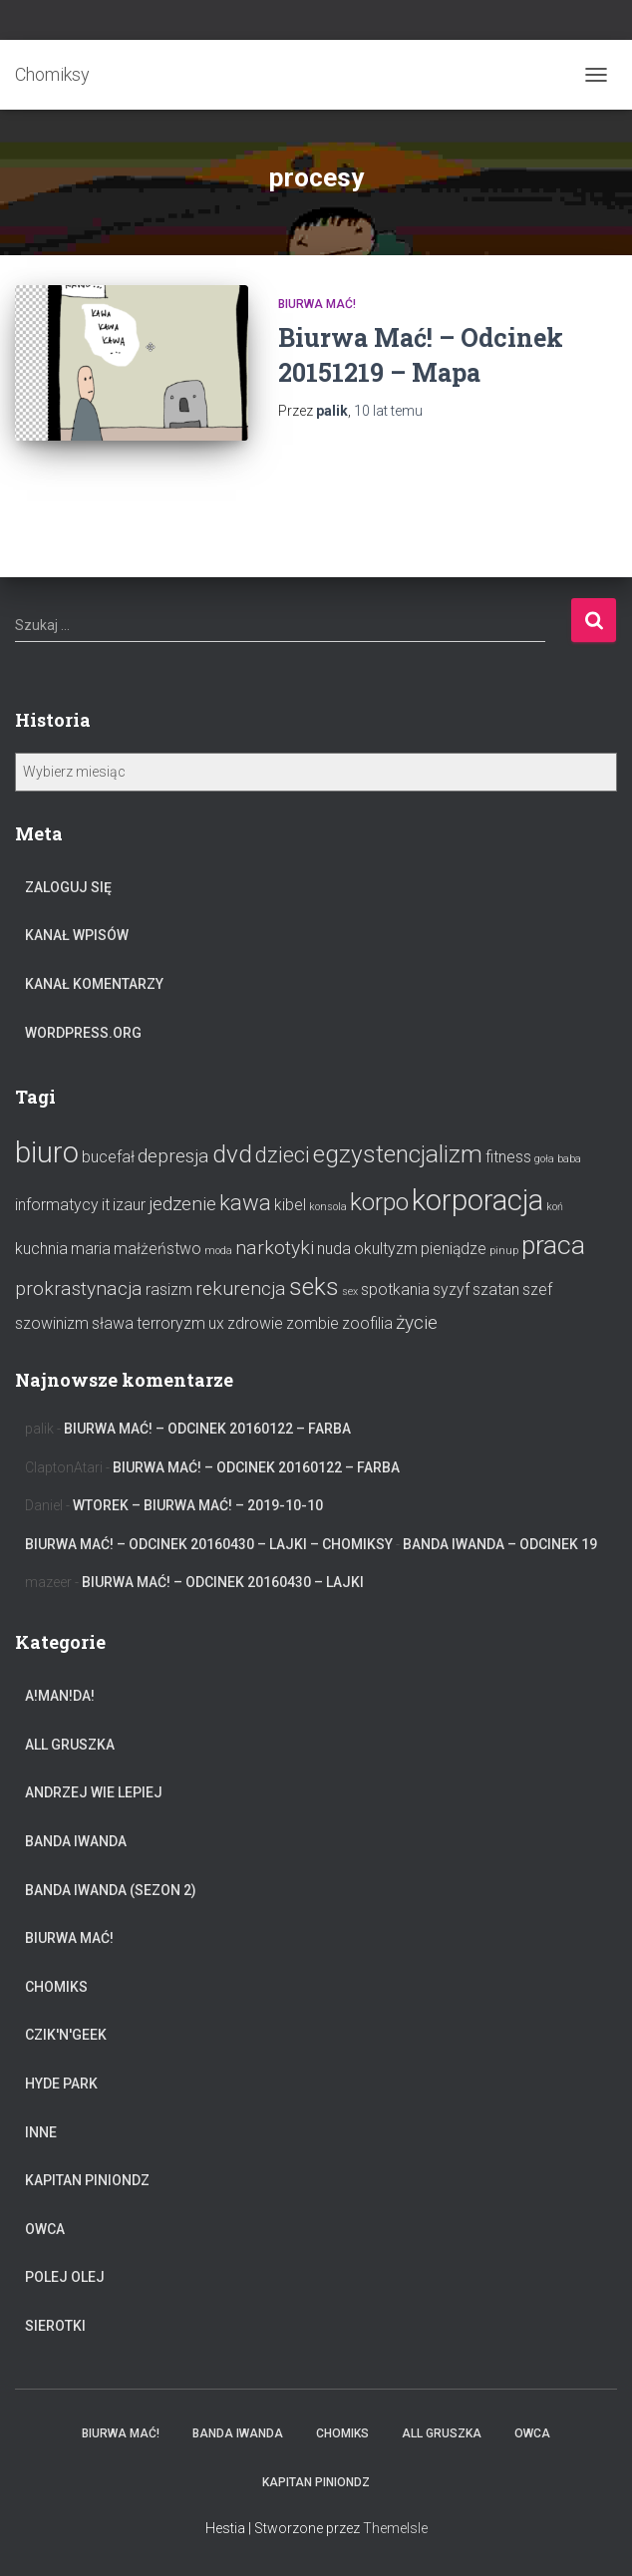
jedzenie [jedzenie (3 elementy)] (182, 1203)
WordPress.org (83, 1033)
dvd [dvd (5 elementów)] (232, 1153)
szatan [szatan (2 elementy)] (496, 1289)
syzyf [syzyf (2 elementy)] (451, 1289)
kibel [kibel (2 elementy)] (290, 1204)
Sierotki (55, 2326)
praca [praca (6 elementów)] (553, 1244)
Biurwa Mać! (317, 304)
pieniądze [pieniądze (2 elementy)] (453, 1248)
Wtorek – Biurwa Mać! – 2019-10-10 (198, 1505)
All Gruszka (70, 1745)
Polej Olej (65, 2277)
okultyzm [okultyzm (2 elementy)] (386, 1248)
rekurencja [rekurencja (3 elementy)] (240, 1288)
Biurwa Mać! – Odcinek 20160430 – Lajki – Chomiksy (209, 1544)
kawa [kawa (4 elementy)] (245, 1202)
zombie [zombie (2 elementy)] (312, 1323)
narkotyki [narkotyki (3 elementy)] (274, 1247)
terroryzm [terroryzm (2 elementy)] (171, 1323)
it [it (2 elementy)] (106, 1204)
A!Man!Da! (60, 1696)
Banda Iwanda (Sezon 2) (110, 1890)
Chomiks (56, 1987)
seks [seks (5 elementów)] (314, 1286)
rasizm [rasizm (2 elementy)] (169, 1289)
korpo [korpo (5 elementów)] (379, 1201)
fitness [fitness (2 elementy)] (508, 1156)
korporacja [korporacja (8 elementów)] (477, 1200)
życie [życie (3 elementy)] (417, 1322)
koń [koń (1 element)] (554, 1206)
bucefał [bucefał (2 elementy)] (108, 1156)
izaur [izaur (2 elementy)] (129, 1204)
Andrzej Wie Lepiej (93, 1792)
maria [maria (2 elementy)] (91, 1248)
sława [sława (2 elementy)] (113, 1323)
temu (388, 411)
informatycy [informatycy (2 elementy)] (57, 1204)
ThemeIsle (395, 2528)
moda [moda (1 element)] (218, 1250)
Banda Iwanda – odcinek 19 (500, 1544)
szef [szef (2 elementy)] (537, 1289)
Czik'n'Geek (66, 2035)
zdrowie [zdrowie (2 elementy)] (255, 1323)
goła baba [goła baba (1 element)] (557, 1158)
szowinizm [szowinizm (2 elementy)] (52, 1323)
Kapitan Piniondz (87, 2180)
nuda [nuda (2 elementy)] (334, 1248)
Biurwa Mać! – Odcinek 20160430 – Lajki (223, 1582)
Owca (45, 2229)
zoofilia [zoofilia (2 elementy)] (367, 1323)
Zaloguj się (68, 887)
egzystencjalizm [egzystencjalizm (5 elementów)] (397, 1153)
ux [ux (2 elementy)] (216, 1323)
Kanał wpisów (77, 935)
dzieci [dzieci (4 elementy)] (282, 1154)
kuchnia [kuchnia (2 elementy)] (41, 1248)
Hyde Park (61, 2084)
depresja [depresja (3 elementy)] (173, 1155)
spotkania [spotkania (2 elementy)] (395, 1289)
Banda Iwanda (76, 1841)
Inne (41, 2132)
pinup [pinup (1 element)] (503, 1250)
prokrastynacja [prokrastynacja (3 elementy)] (79, 1288)
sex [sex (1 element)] (350, 1291)
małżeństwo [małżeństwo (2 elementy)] (157, 1248)
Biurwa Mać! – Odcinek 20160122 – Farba (207, 1429)
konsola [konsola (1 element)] (328, 1206)
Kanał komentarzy (94, 984)
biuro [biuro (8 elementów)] (47, 1152)
